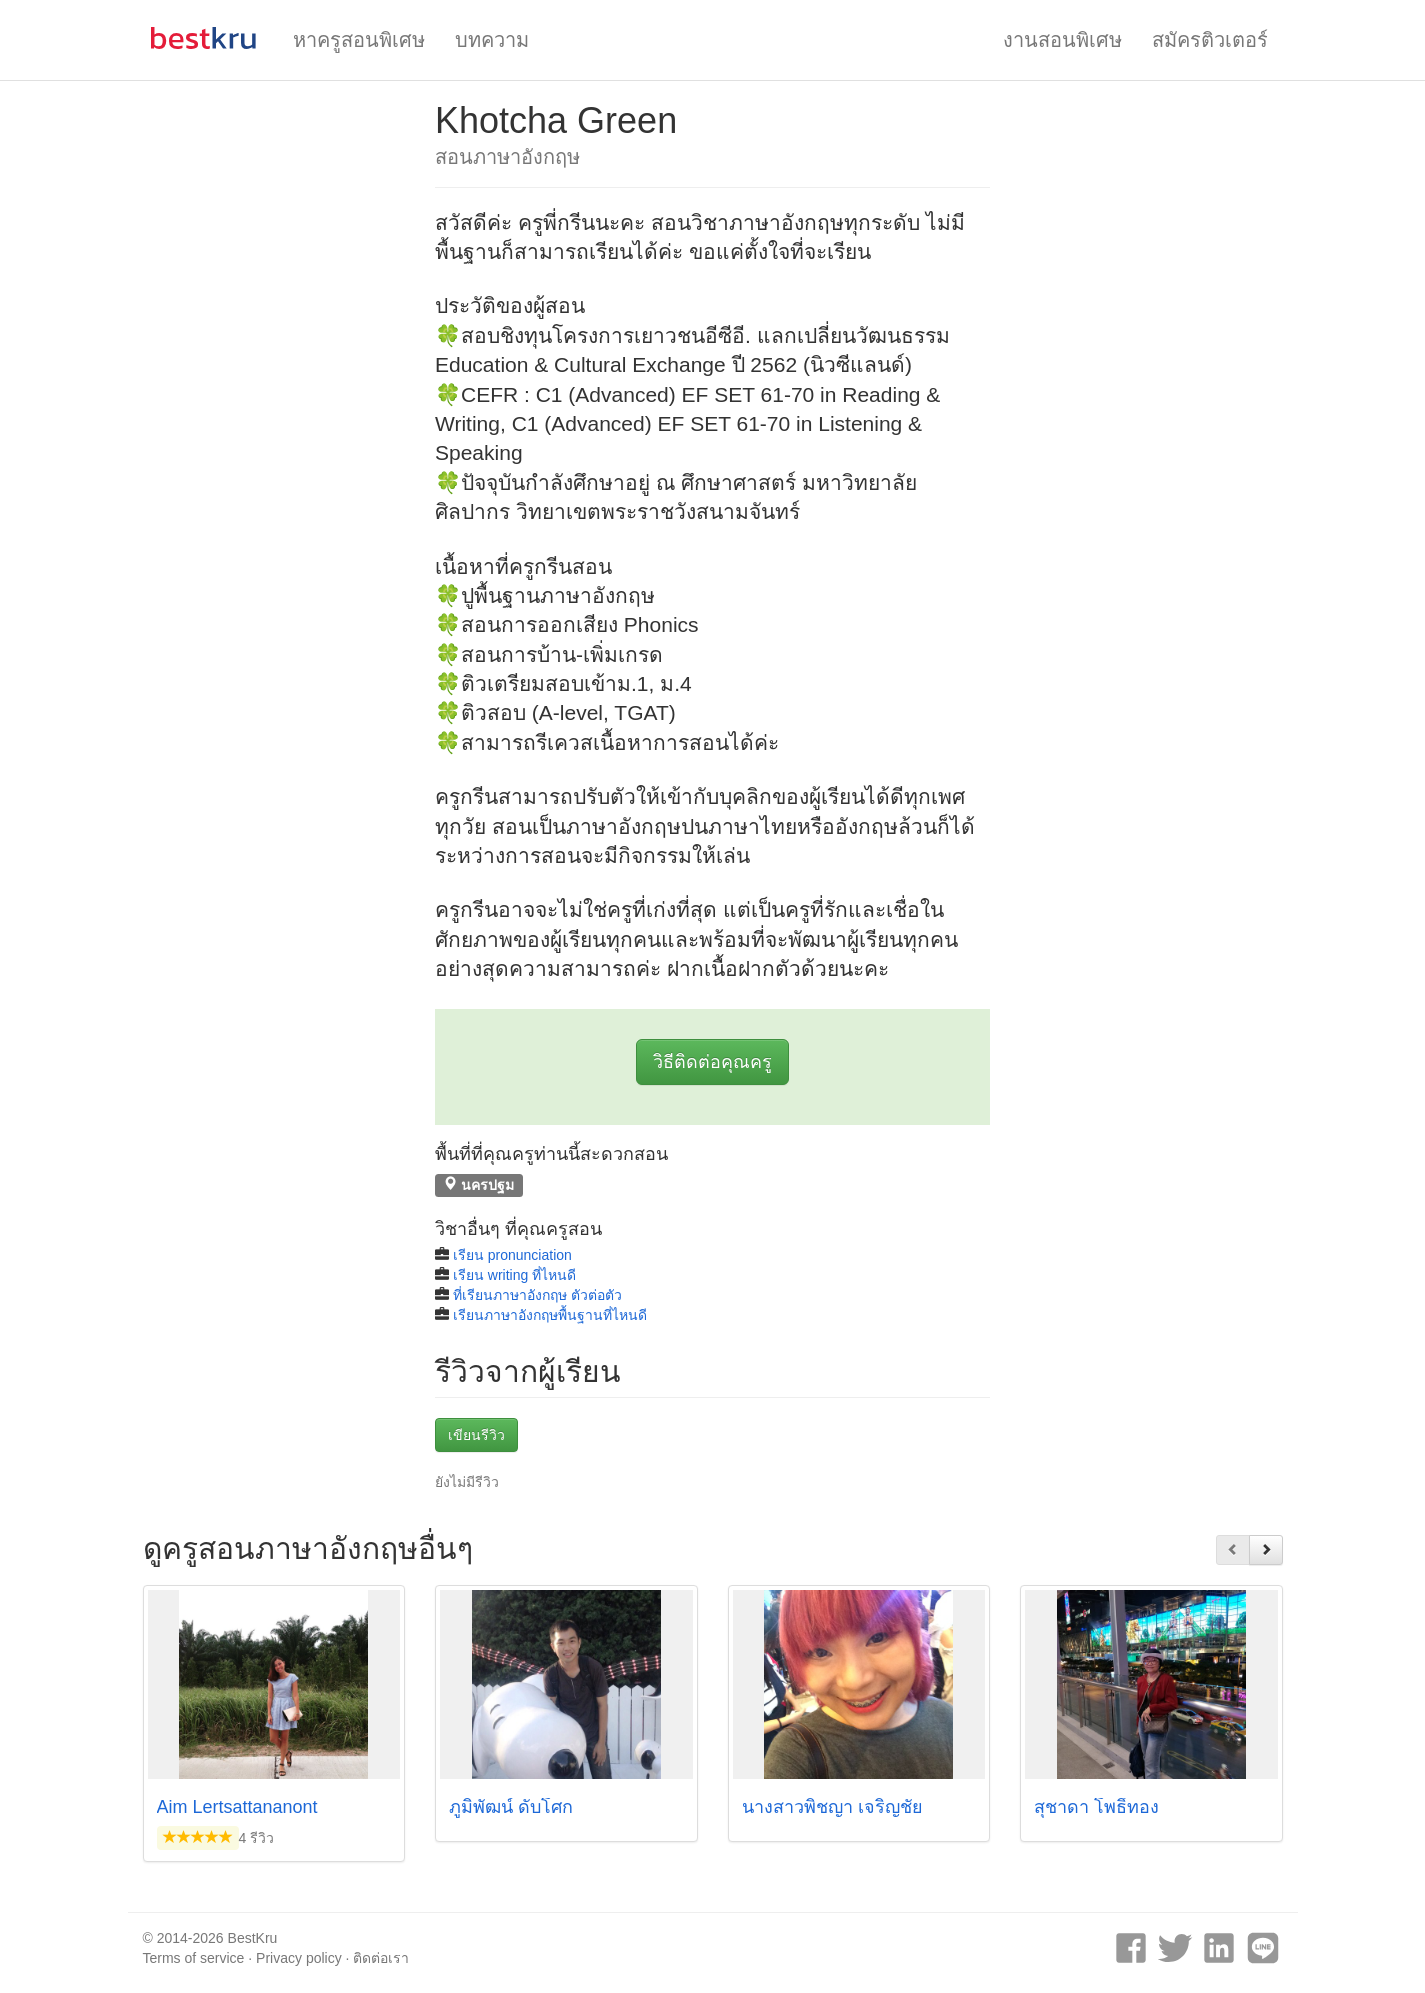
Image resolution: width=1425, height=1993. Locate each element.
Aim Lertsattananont (237, 1807)
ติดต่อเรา (381, 1958)
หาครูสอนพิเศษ (359, 40)
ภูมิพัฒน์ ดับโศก (511, 1807)
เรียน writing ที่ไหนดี (514, 1275)
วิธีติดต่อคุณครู (712, 1062)
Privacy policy (299, 1958)
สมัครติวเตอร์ (1210, 40)
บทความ (492, 40)
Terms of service (194, 1958)
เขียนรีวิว (476, 1435)
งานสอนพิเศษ (1062, 40)
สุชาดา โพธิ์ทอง (1096, 1807)
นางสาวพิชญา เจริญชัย (832, 1807)
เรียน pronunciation (512, 1255)
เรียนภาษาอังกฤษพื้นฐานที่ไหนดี (550, 1315)
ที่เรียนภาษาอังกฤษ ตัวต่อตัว (537, 1295)
